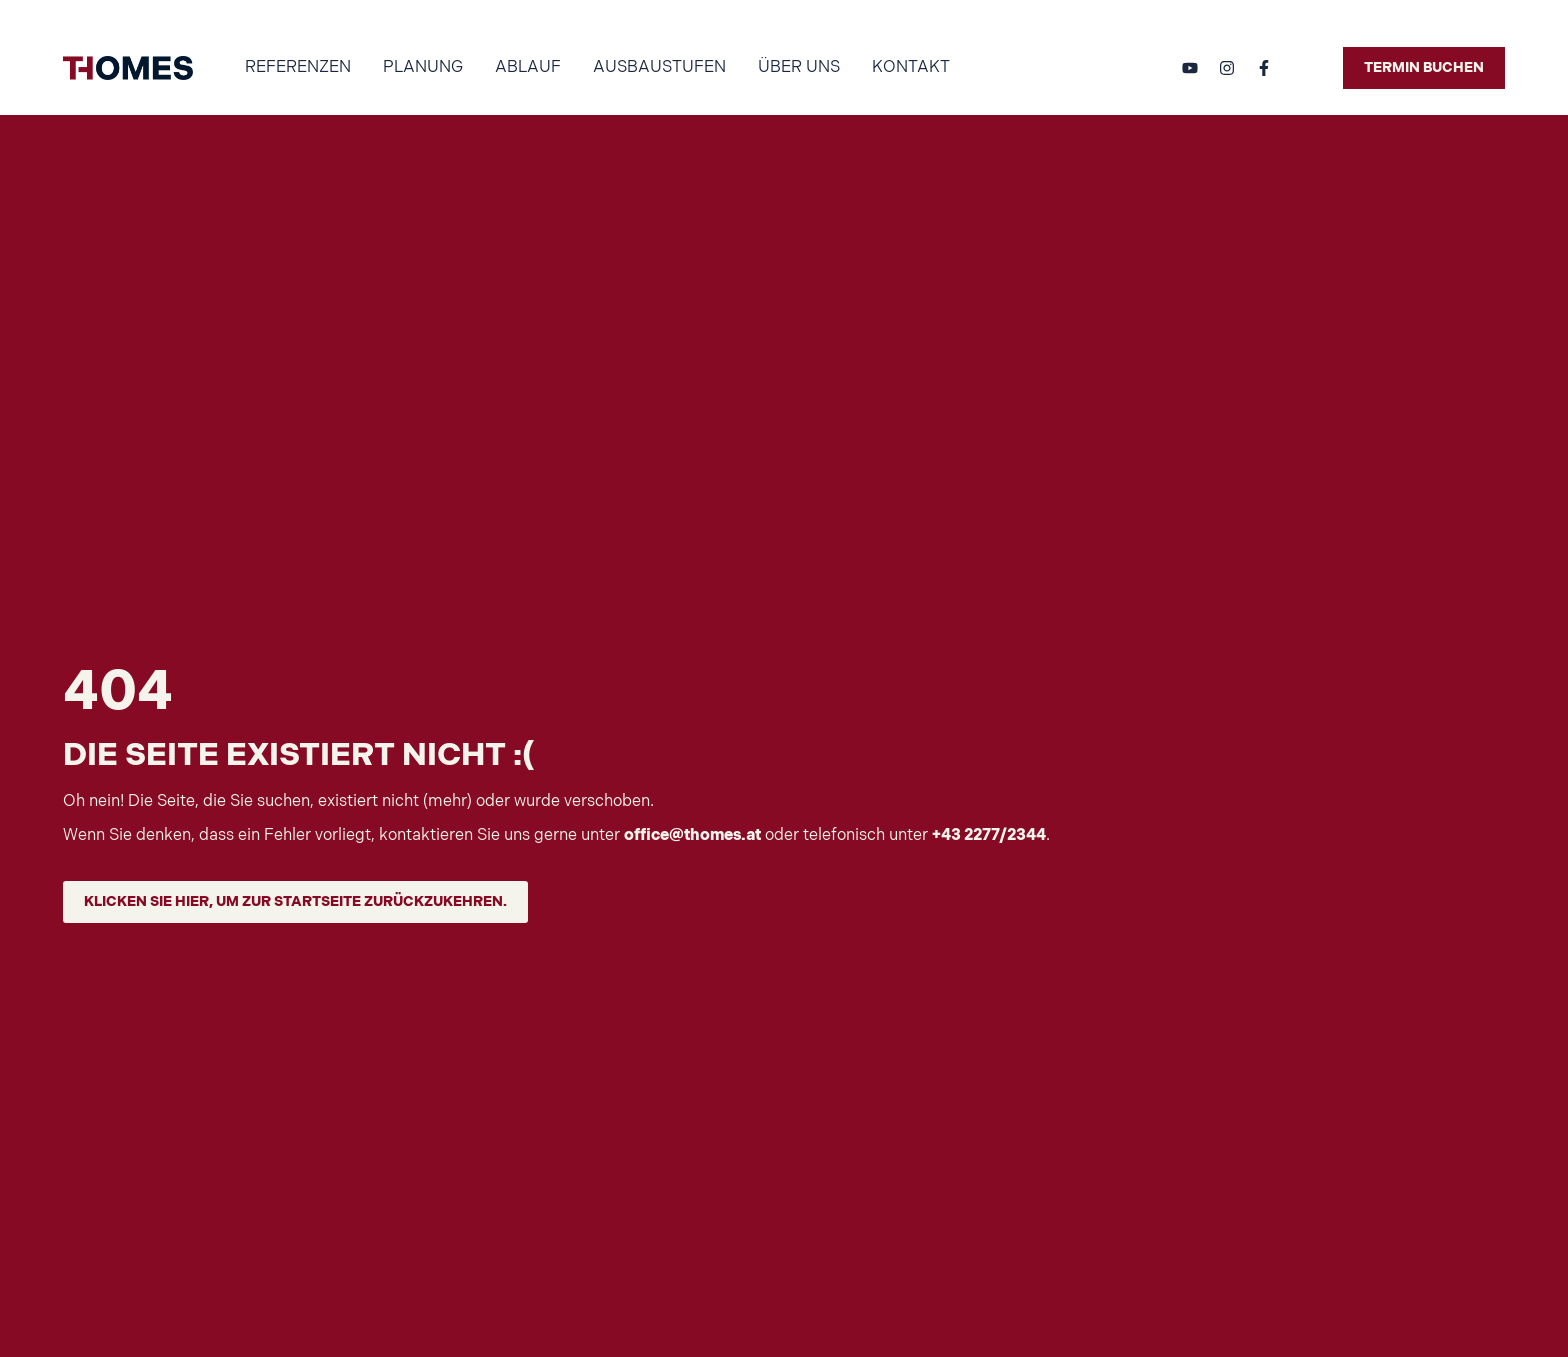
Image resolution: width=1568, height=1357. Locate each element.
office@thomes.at (692, 835)
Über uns (799, 67)
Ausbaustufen (659, 67)
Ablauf (528, 67)
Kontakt (911, 67)
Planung (423, 67)
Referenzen (298, 67)
